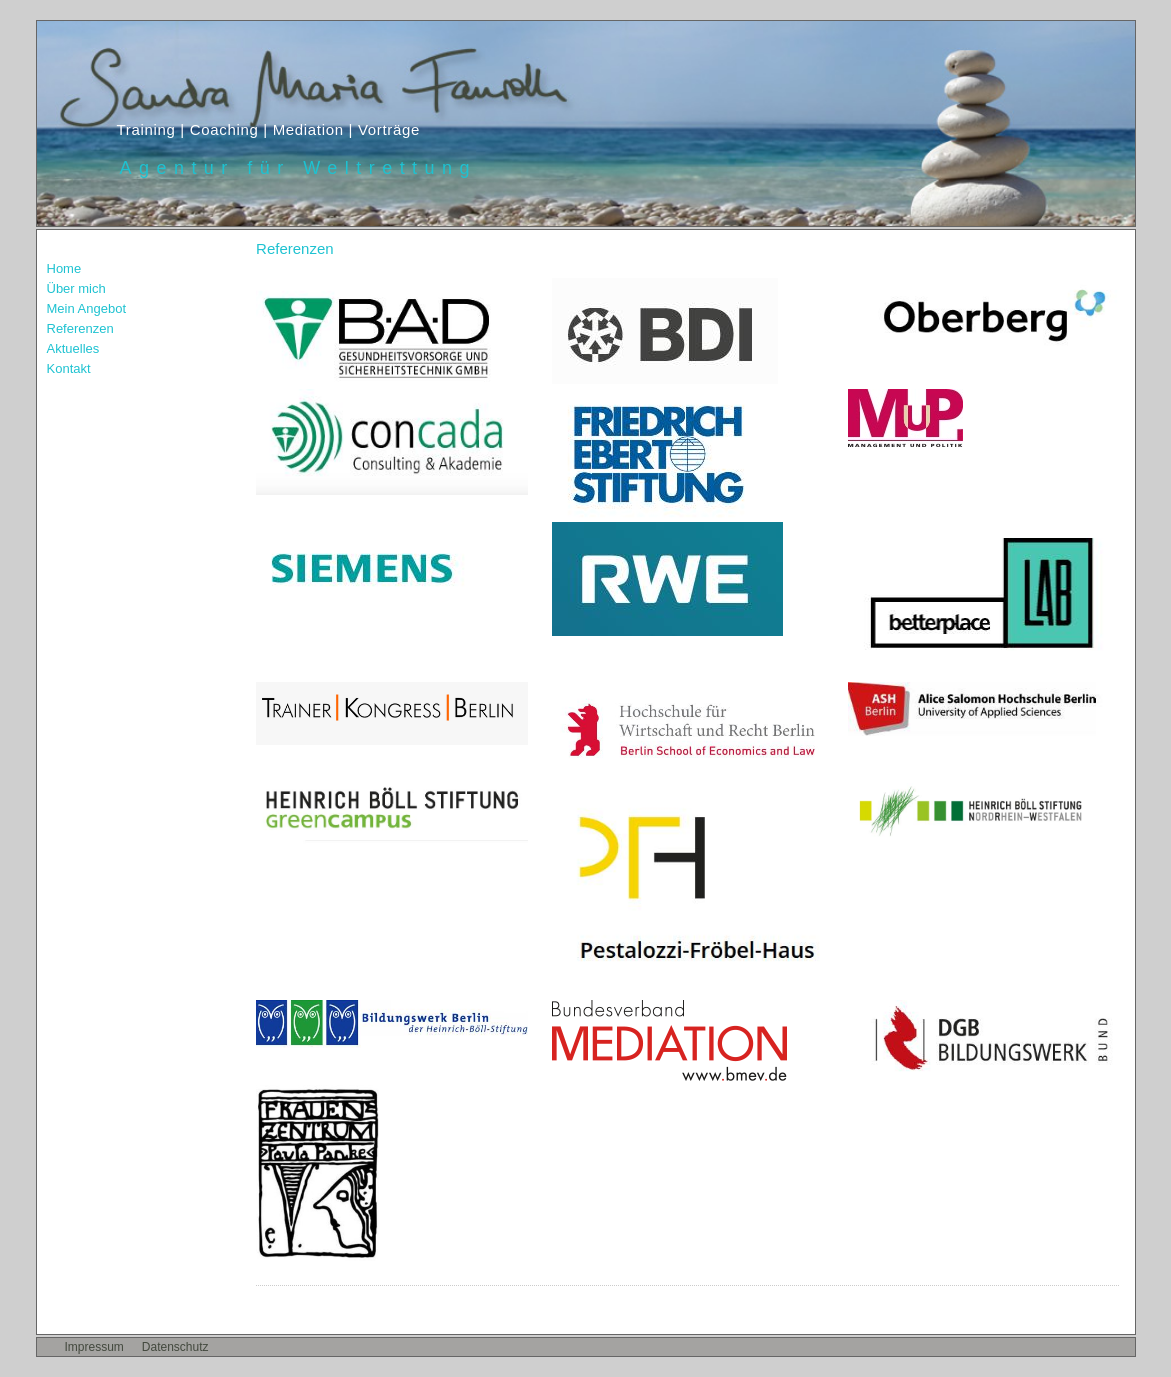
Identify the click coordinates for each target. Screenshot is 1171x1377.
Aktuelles (73, 348)
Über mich (76, 288)
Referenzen (80, 328)
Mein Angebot (87, 308)
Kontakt (69, 368)
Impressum (94, 1347)
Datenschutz (175, 1347)
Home (64, 268)
